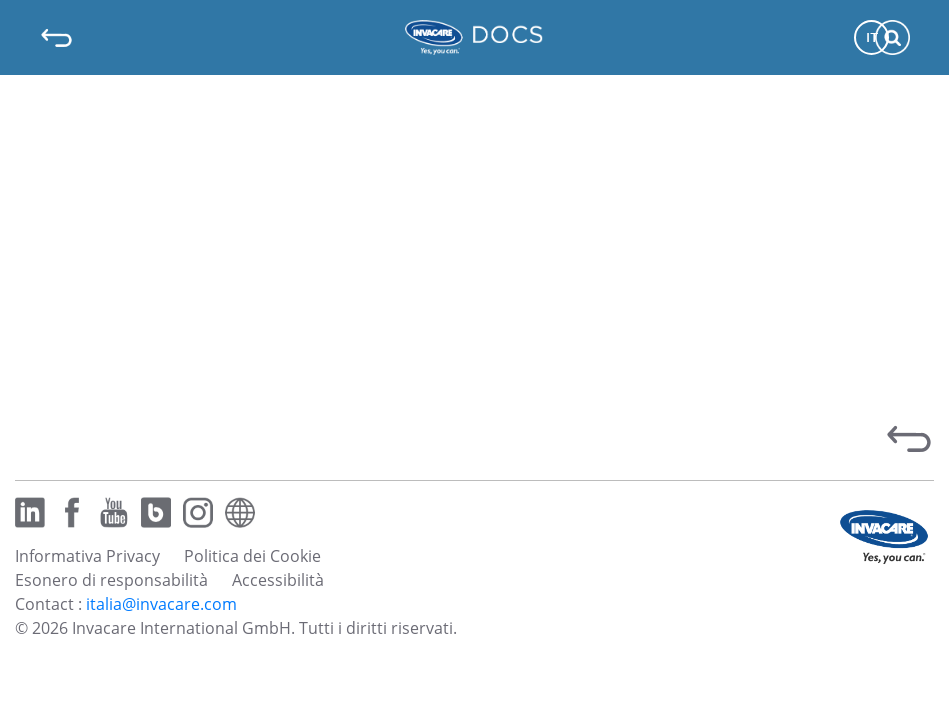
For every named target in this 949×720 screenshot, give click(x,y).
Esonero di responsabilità (111, 580)
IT (872, 37)
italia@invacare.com (161, 604)
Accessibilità (278, 580)
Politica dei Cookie (252, 556)
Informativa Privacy (87, 556)
